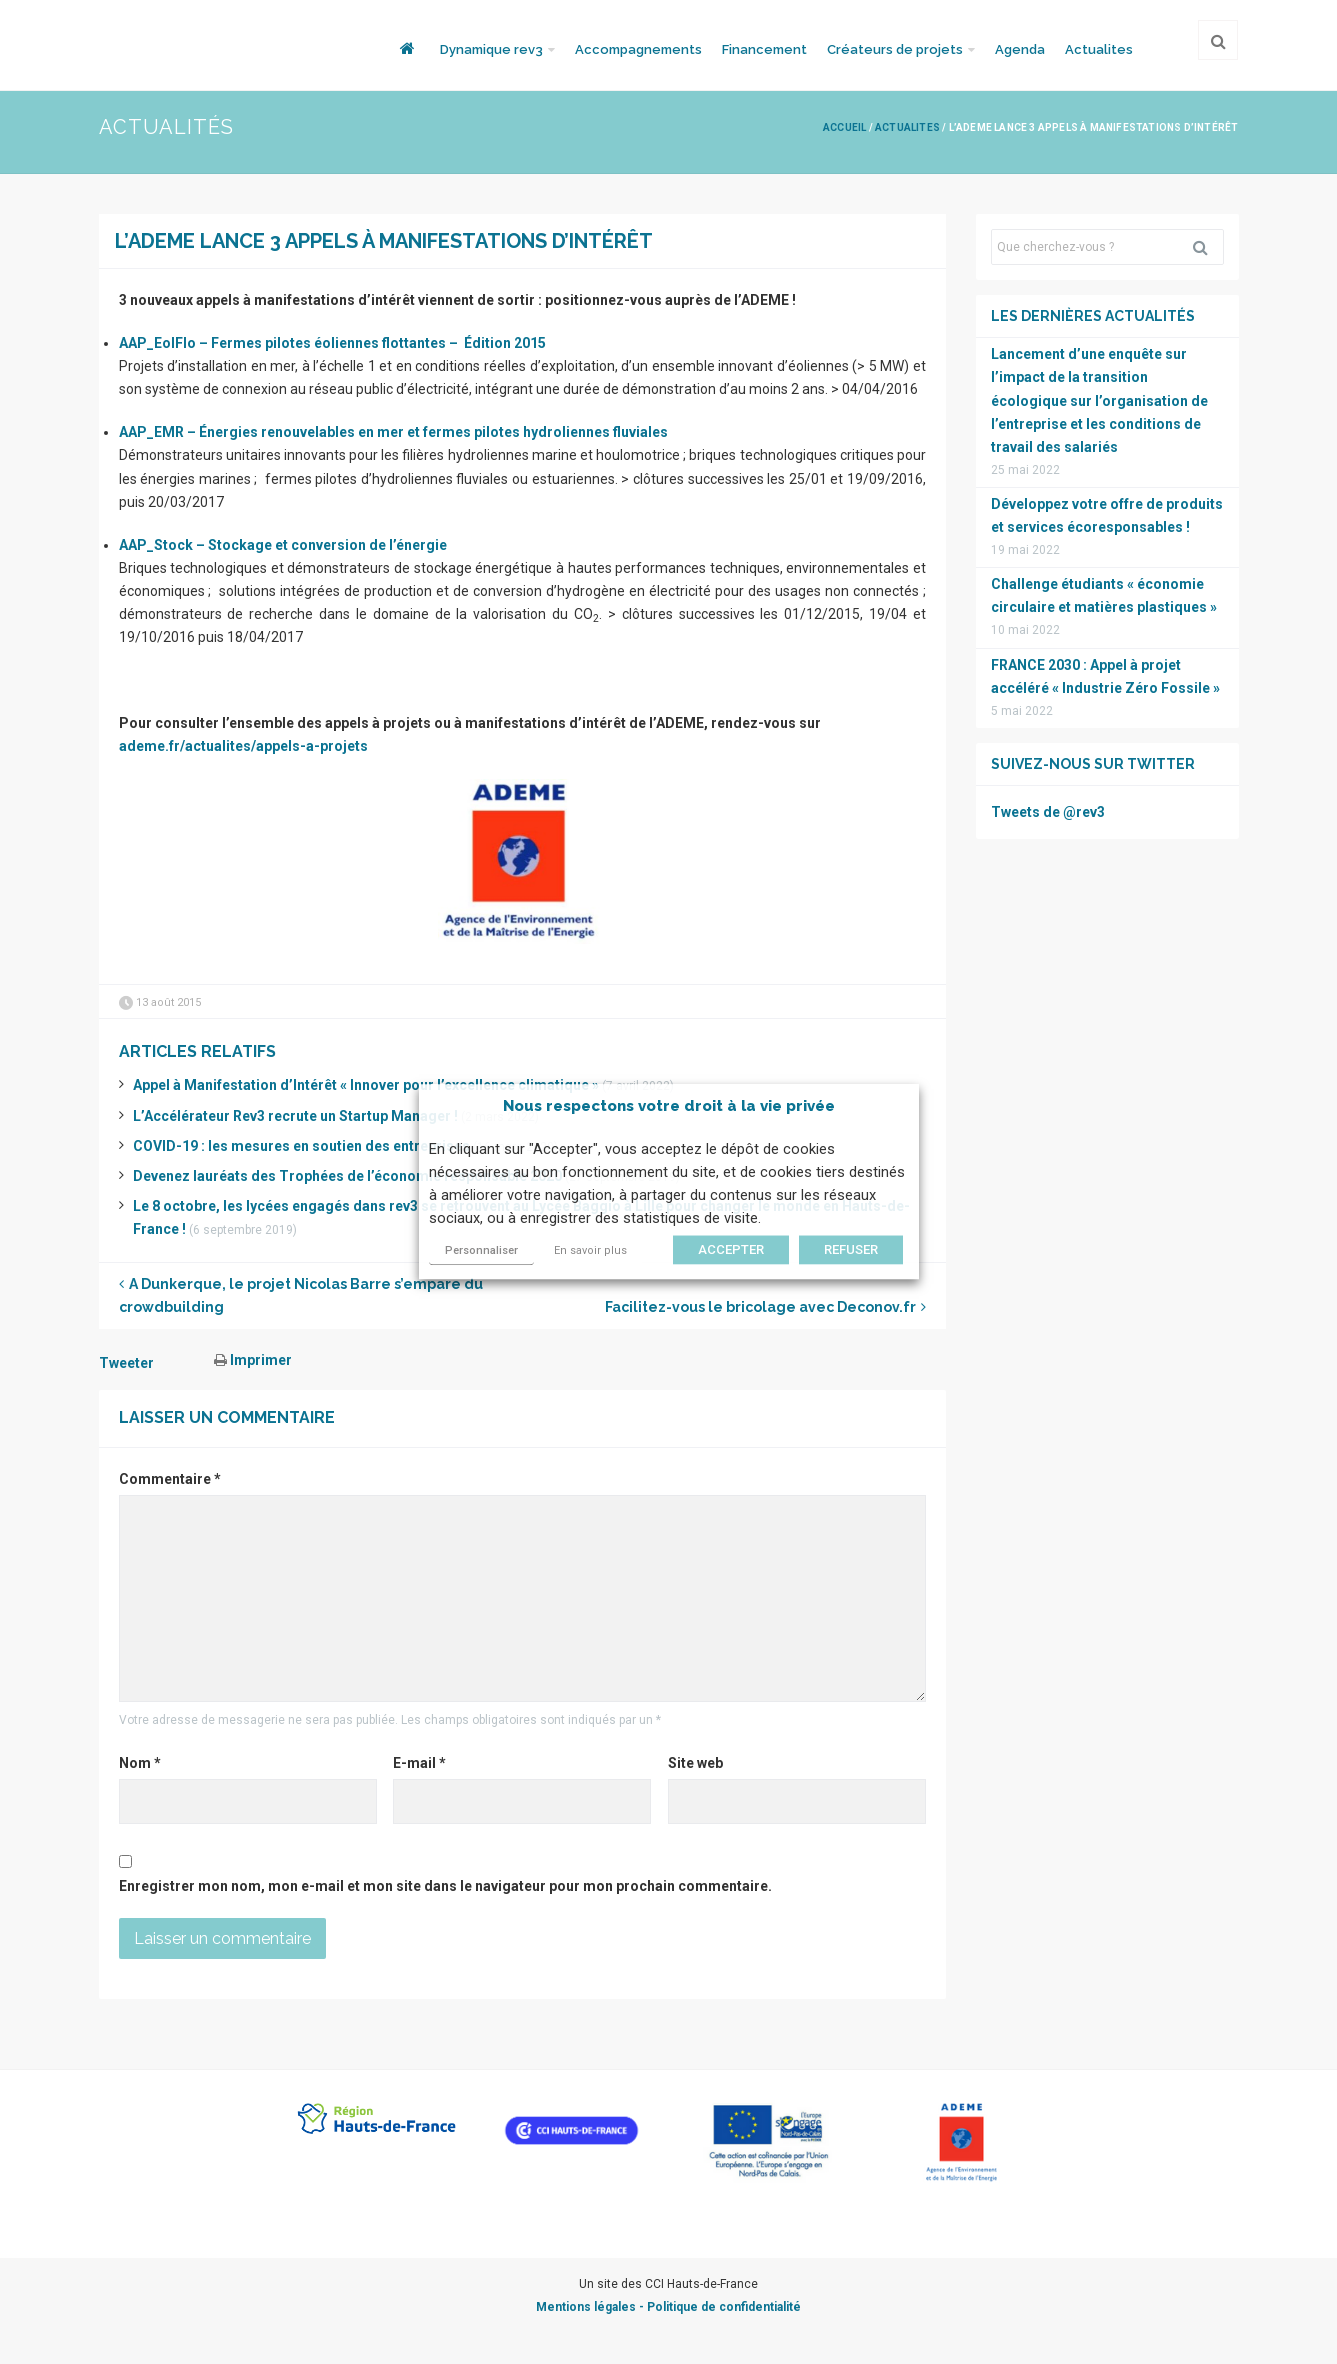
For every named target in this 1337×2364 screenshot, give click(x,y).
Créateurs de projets (895, 49)
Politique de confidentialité (724, 2307)
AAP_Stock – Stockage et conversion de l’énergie (283, 545)
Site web (695, 1763)
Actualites (1099, 49)
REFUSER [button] (851, 1250)
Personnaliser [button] (481, 1251)
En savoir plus (590, 1251)
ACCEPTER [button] (731, 1250)
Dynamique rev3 (491, 49)
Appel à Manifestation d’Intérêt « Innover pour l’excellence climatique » (366, 1085)
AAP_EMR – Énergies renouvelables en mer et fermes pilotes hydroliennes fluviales (393, 432)
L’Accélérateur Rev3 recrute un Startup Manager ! (295, 1116)
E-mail (419, 1763)
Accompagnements (638, 49)
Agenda (1020, 49)
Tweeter (126, 1363)
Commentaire (170, 1479)
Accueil (844, 127)
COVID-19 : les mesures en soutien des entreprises (301, 1146)
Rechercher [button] (1208, 247)
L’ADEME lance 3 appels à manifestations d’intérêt (384, 241)
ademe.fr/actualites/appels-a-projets (243, 746)
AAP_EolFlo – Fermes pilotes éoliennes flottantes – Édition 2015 (332, 343)
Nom (140, 1763)
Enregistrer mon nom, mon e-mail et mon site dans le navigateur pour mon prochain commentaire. (445, 1886)
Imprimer (253, 1360)
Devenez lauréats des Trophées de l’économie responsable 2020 (347, 1176)
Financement (764, 49)
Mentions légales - (591, 2307)
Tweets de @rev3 (1048, 812)
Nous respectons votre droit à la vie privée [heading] (669, 1106)
